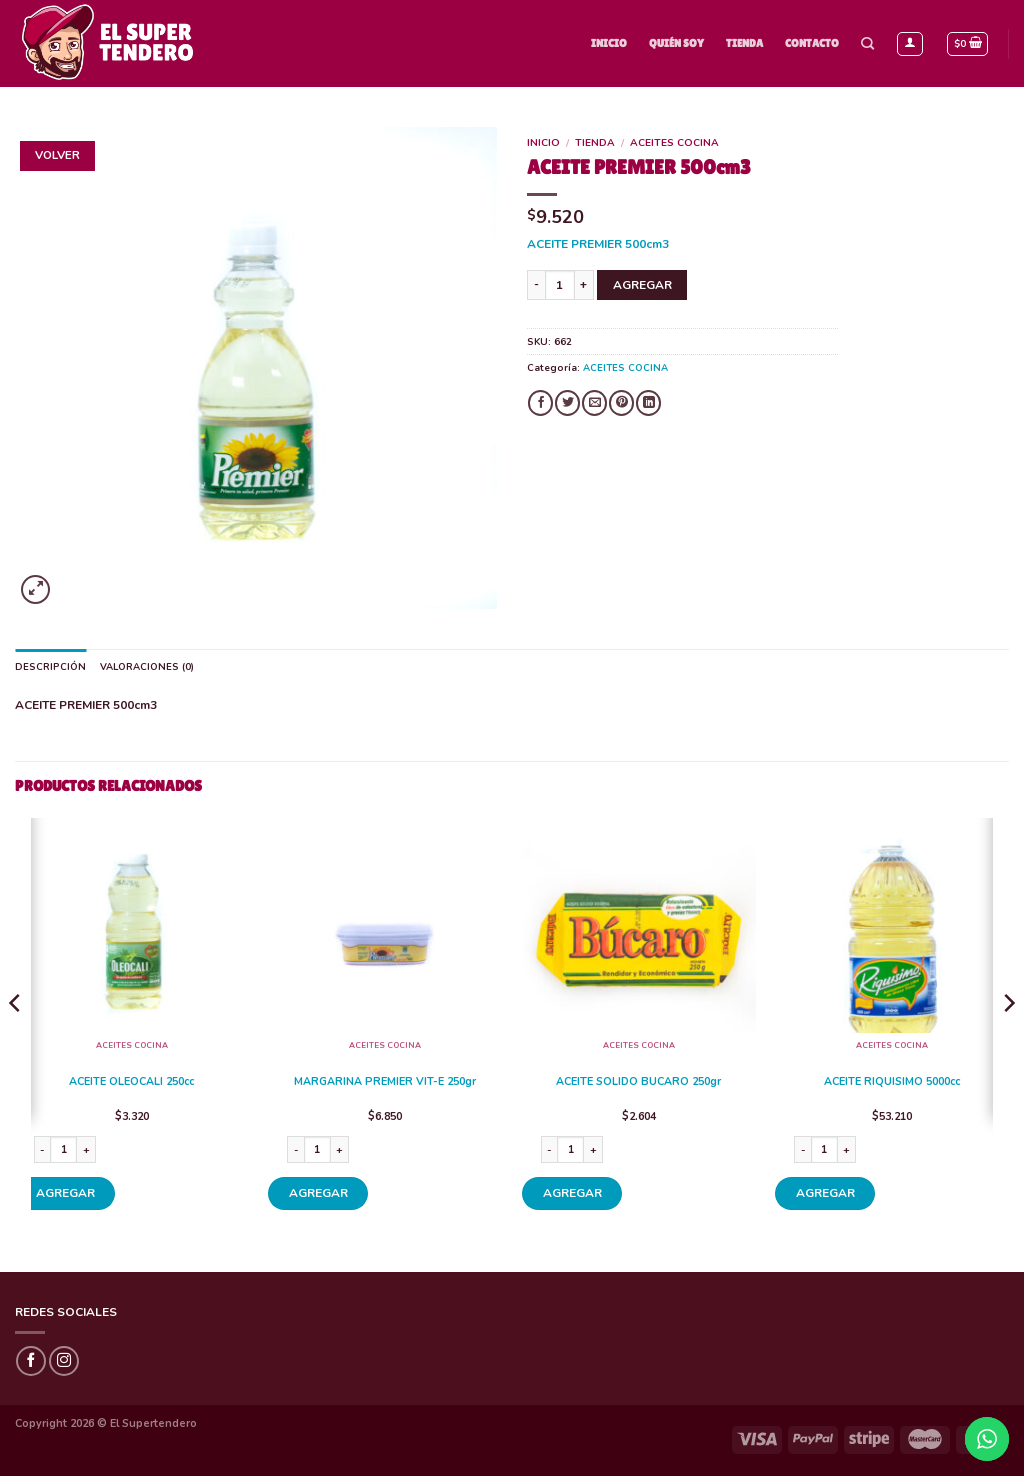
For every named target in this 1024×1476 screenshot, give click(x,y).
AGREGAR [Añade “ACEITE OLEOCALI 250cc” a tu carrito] (65, 1193)
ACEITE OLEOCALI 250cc (131, 1082)
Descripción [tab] (50, 666)
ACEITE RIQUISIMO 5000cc (892, 1082)
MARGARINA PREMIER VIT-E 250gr (385, 1082)
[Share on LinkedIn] (648, 403)
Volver (57, 155)
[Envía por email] (594, 403)
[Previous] (16, 1043)
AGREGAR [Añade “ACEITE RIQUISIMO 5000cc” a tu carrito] (825, 1193)
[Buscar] (867, 44)
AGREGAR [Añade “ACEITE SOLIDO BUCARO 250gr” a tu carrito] (572, 1193)
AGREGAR (642, 285)
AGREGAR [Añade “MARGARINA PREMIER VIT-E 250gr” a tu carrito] (318, 1193)
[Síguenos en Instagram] (64, 1361)
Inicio (609, 43)
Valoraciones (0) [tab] (147, 666)
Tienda (744, 43)
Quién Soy (676, 43)
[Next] (1008, 1043)
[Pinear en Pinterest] (621, 403)
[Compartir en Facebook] (540, 403)
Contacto (812, 43)
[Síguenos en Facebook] (31, 1361)
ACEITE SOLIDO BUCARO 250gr (638, 1082)
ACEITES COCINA (674, 143)
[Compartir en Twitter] (567, 403)
